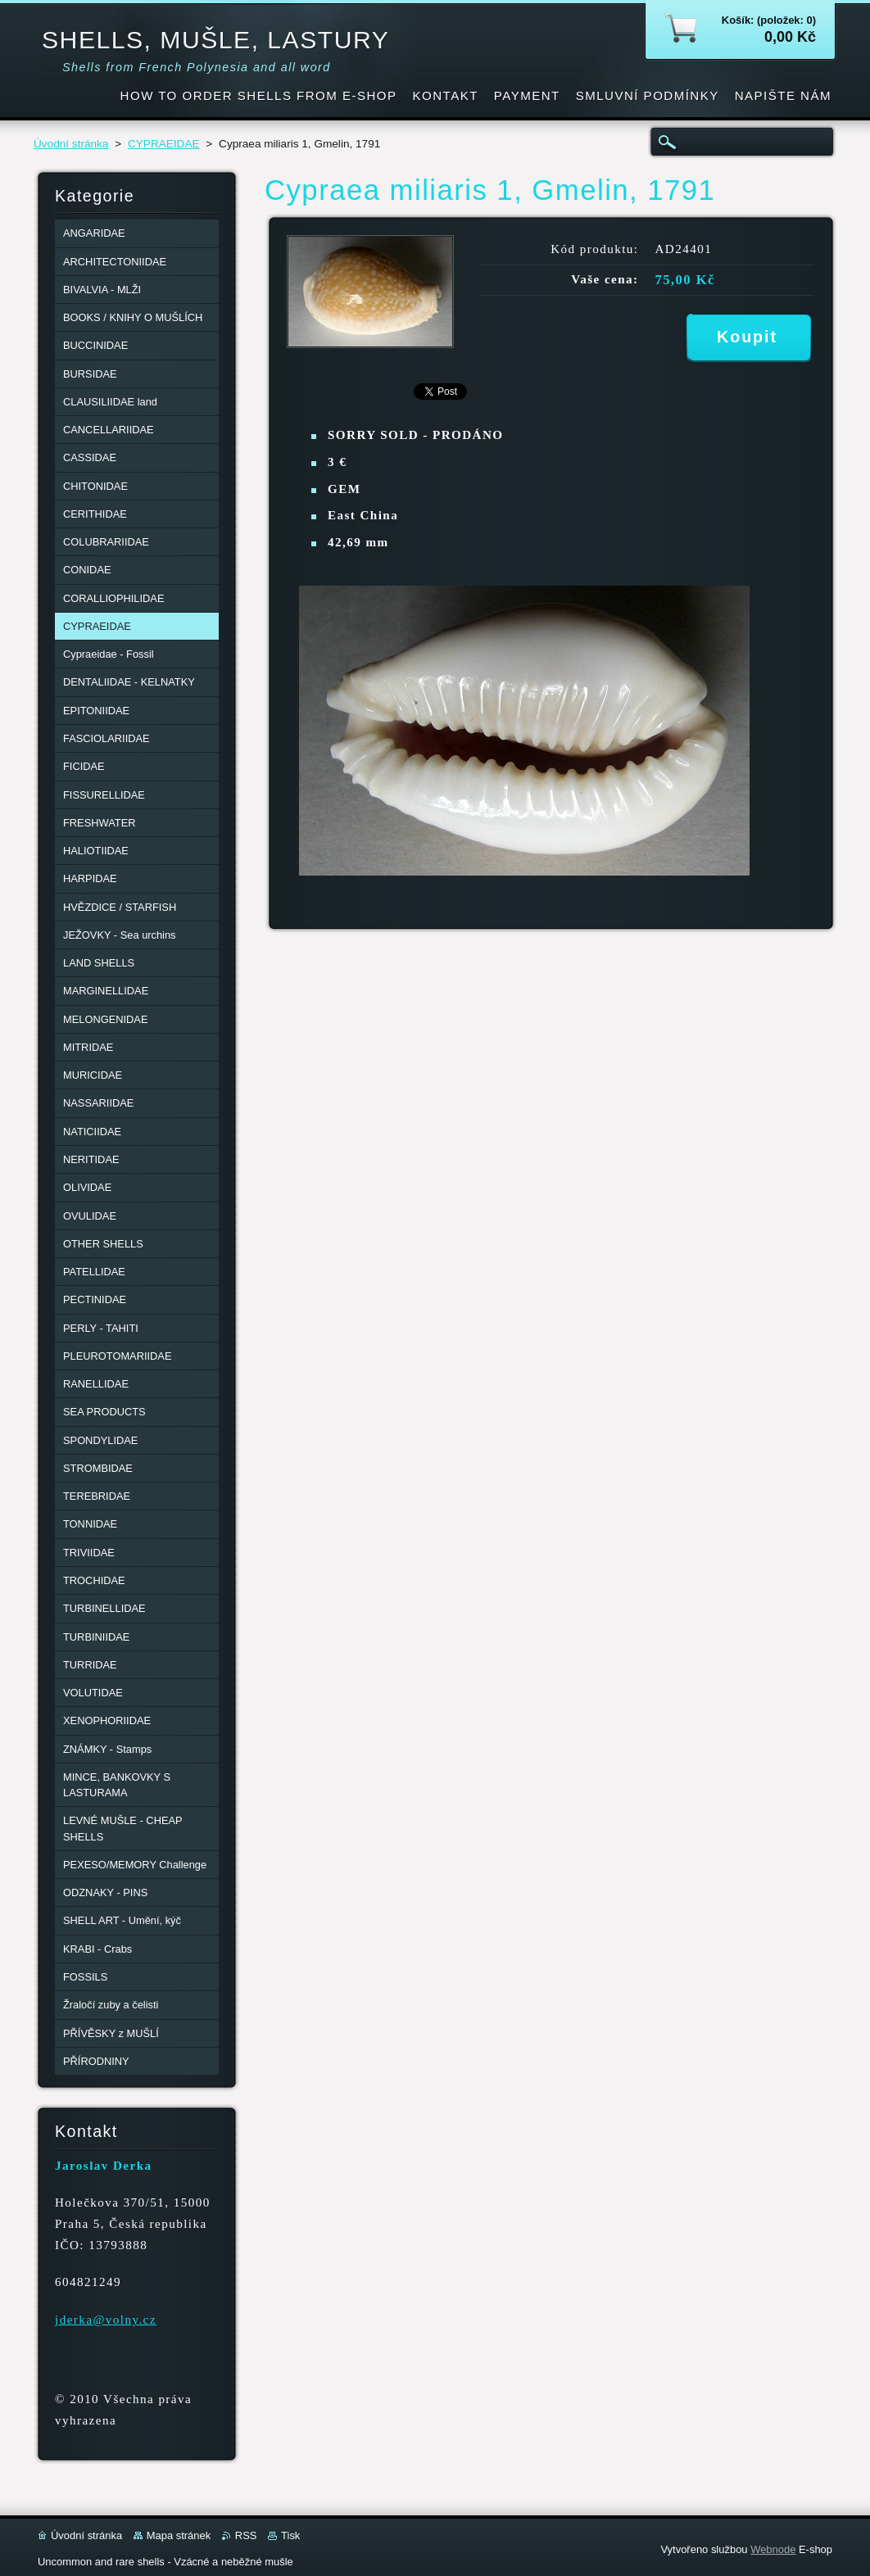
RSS (246, 2535)
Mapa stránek (179, 2535)
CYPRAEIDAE (164, 144)
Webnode (772, 2549)
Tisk (290, 2535)
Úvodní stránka (71, 144)
